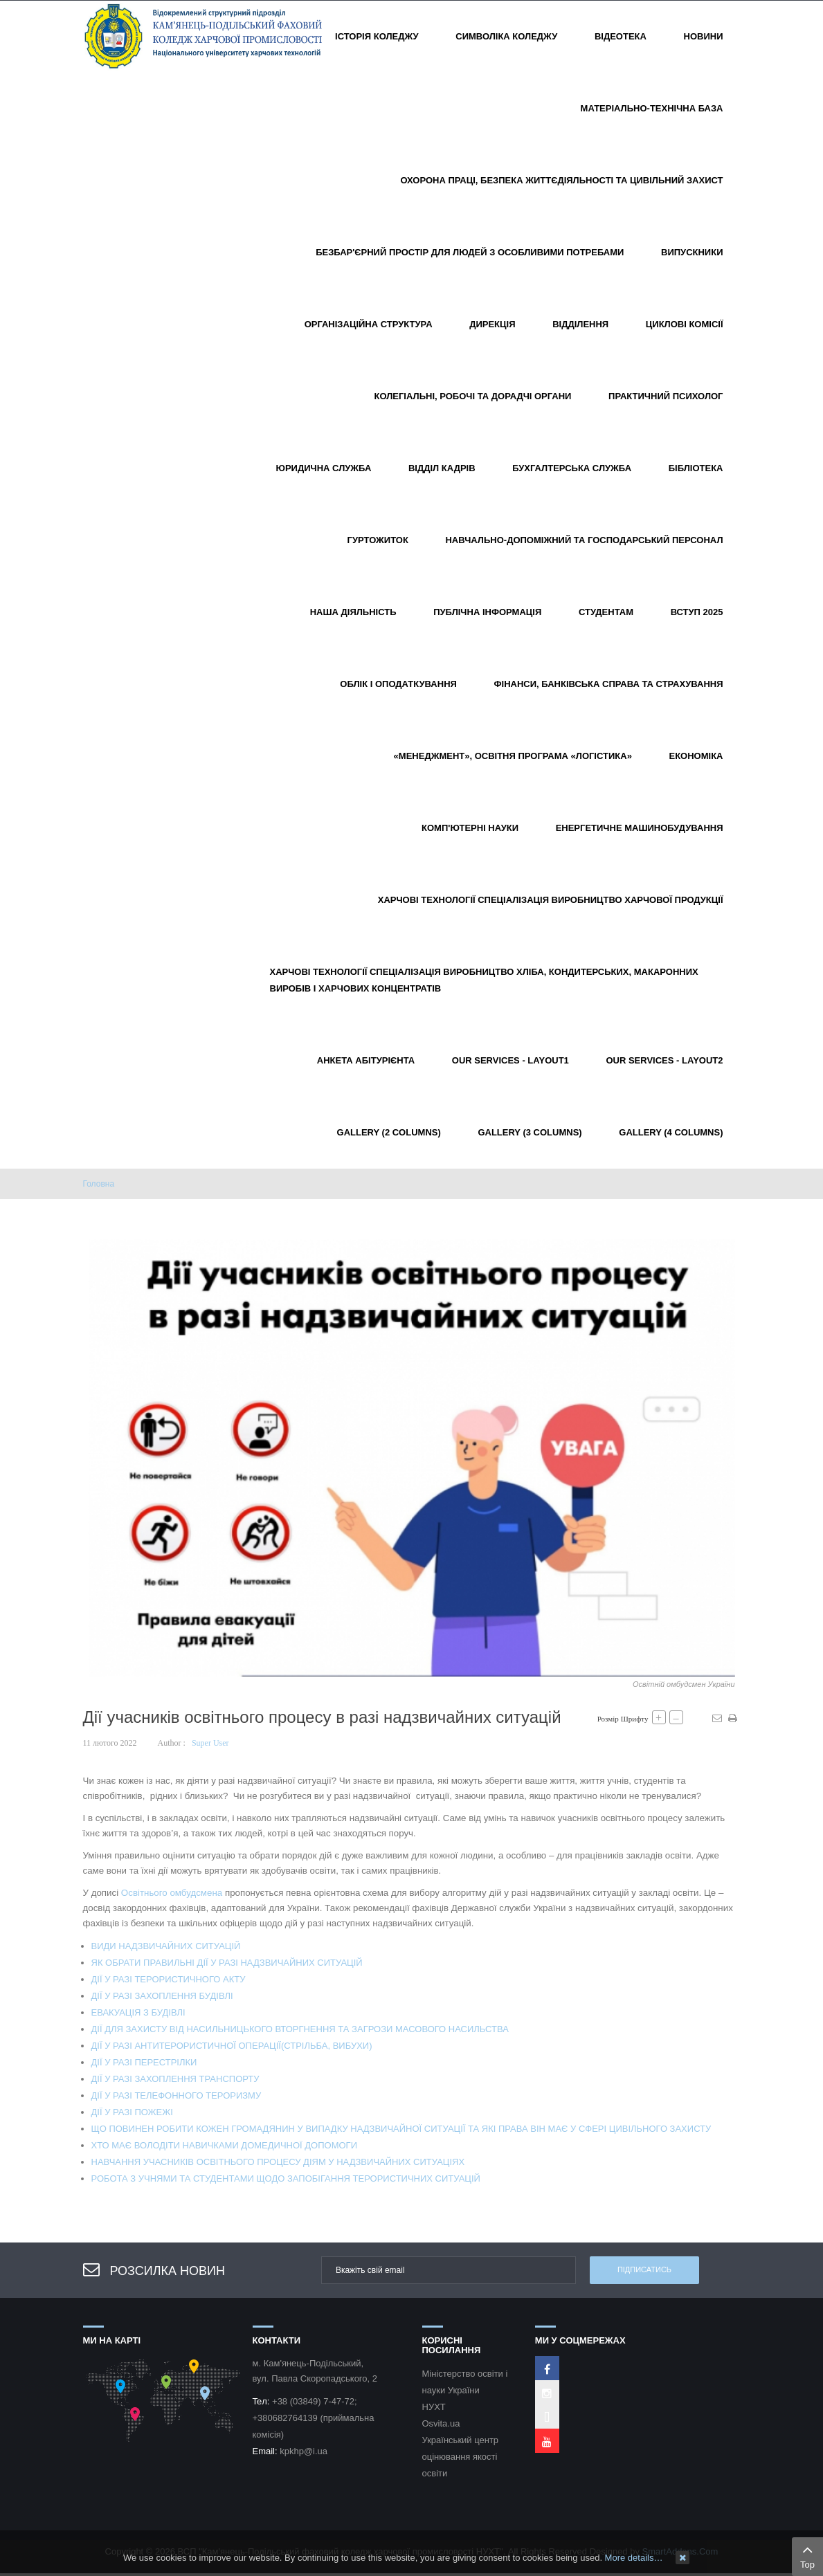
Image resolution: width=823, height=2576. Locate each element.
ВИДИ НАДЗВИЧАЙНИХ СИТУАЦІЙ (166, 1946)
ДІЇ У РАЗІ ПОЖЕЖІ (132, 2112)
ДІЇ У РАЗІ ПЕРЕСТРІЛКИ (144, 2062)
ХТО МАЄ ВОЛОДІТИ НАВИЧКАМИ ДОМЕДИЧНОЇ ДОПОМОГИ (224, 2145)
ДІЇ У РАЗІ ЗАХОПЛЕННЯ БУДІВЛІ (162, 1996)
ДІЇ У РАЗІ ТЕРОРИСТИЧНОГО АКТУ (168, 1979)
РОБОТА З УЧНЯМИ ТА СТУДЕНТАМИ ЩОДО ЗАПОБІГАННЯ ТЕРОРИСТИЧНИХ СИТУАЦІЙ (285, 2178)
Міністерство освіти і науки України (465, 2381)
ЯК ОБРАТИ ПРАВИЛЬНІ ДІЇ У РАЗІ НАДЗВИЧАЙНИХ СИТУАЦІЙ (227, 1962)
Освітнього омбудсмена (171, 1893)
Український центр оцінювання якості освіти (460, 2456)
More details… (634, 2557)
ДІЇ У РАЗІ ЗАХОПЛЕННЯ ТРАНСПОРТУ (175, 2079)
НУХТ (434, 2407)
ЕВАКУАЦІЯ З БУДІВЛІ (138, 2012)
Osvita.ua (441, 2423)
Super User (210, 1743)
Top (807, 2555)
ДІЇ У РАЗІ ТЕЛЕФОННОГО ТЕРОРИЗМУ (176, 2095)
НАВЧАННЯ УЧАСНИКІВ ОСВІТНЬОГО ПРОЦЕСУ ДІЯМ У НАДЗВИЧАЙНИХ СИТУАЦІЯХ (278, 2162)
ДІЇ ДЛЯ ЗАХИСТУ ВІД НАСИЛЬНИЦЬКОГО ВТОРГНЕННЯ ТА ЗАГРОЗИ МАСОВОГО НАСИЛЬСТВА (300, 2029)
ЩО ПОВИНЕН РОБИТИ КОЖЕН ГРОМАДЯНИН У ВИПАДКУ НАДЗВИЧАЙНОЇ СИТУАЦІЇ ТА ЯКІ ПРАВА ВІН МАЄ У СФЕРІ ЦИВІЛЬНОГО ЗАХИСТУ (401, 2128)
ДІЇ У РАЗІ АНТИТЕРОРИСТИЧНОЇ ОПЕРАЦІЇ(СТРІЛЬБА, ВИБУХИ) (231, 2045)
